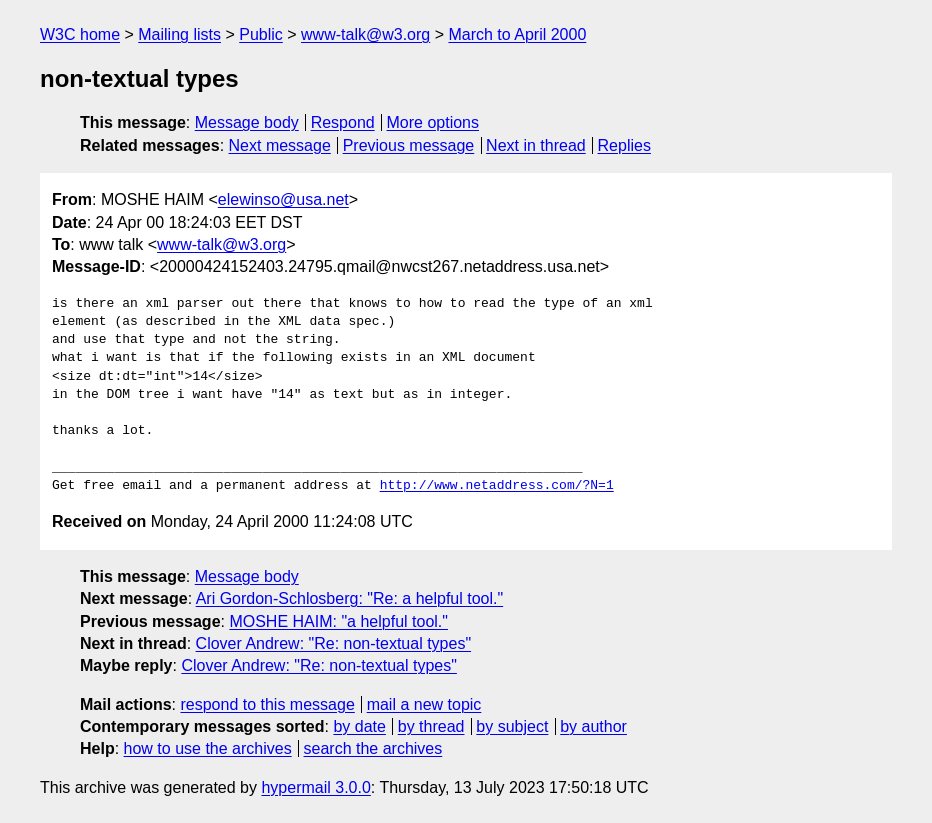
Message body (247, 122)
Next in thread (536, 145)
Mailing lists (179, 34)
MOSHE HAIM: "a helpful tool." (338, 621)
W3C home (80, 34)
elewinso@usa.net (283, 199)
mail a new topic (424, 704)
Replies (624, 145)
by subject (512, 726)
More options (433, 122)
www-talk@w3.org (365, 34)
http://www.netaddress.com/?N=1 (497, 486)
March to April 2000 (517, 34)
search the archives (373, 748)
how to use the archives (208, 748)
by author (593, 726)
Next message (280, 145)
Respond (343, 122)
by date (359, 726)
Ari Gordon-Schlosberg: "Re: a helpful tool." (350, 598)
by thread (431, 726)
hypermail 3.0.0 (315, 787)
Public (261, 34)
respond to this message (267, 704)
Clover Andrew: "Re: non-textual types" (334, 643)
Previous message (409, 145)
